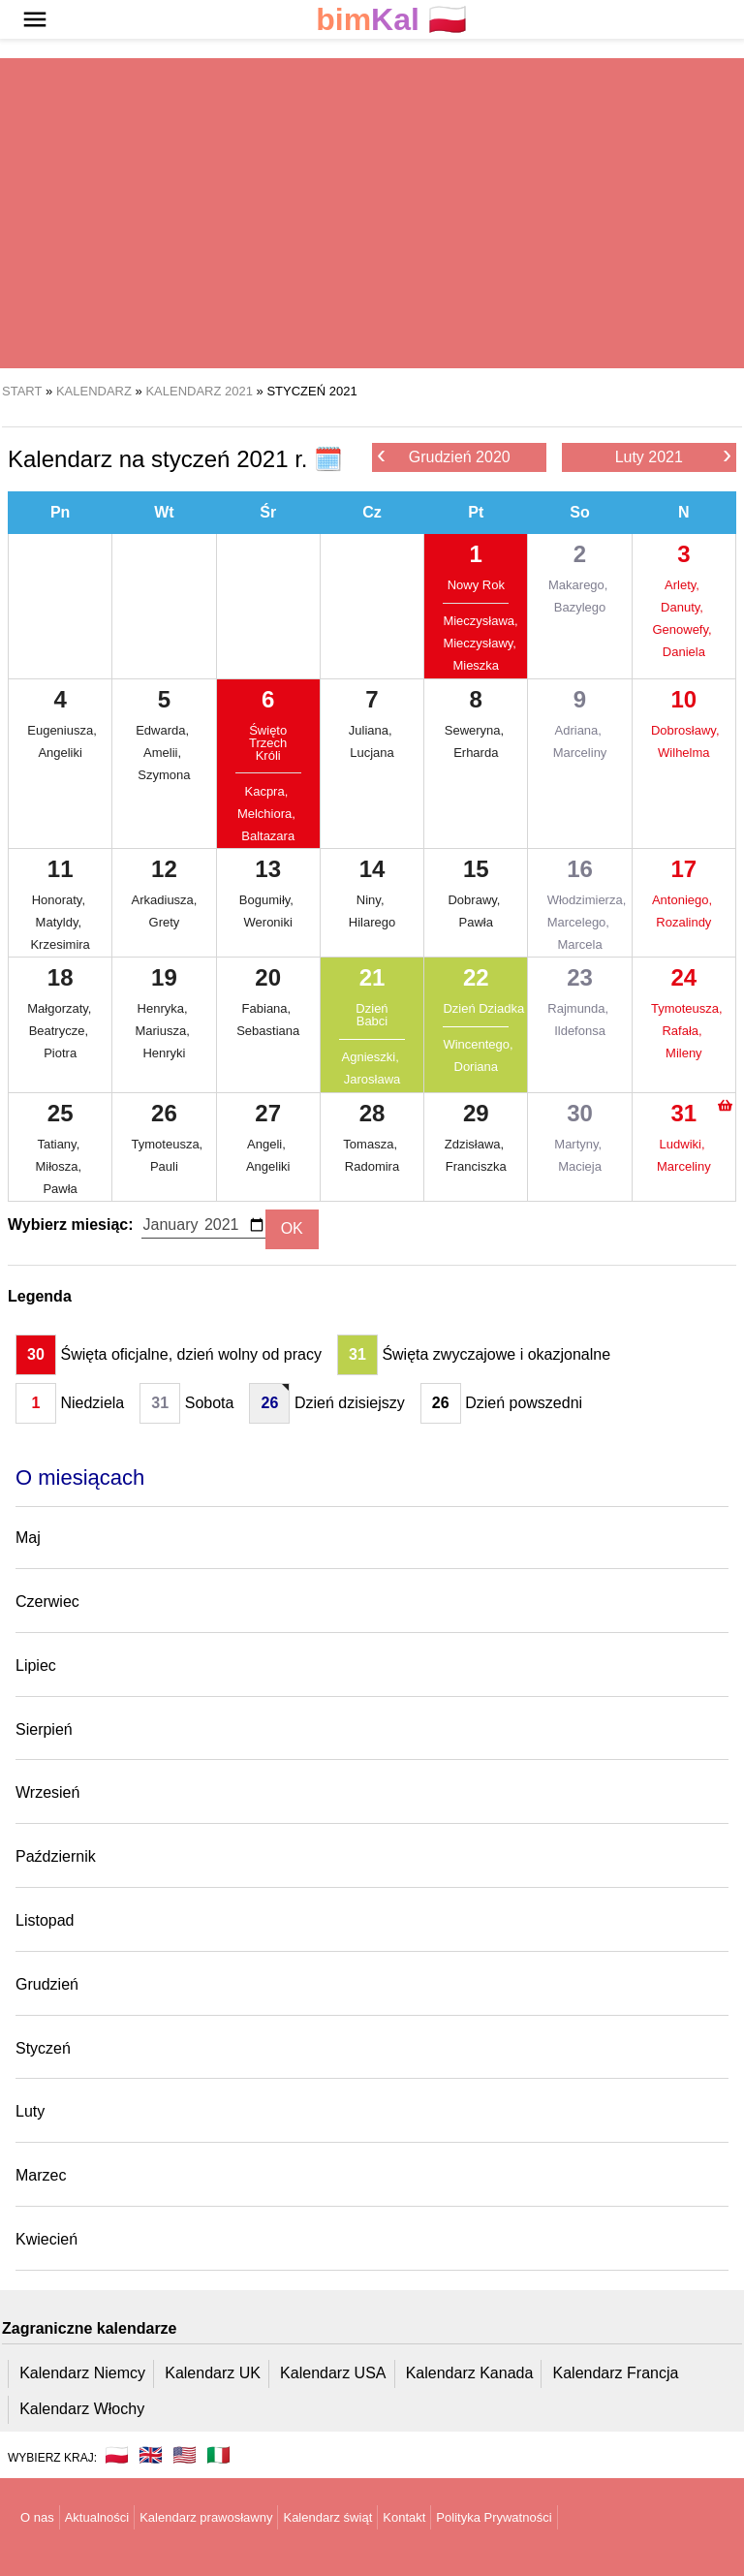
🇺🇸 (184, 2455)
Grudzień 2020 (444, 456)
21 (372, 977)
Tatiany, (59, 1144)
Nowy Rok (476, 585)
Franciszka (476, 1166)
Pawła (476, 922)
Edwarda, (164, 730)
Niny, (372, 900)
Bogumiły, (268, 900)
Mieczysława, (476, 620)
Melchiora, (268, 813)
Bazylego (579, 607)
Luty (30, 2111)
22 (476, 977)
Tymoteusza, (684, 1008)
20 (268, 977)
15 (476, 869)
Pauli (164, 1166)
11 (60, 869)
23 (580, 977)
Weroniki (268, 922)
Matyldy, (60, 922)
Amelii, (164, 752)
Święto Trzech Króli (268, 743)
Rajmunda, (579, 1008)
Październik (56, 1856)
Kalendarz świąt (327, 2517)
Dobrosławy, (684, 730)
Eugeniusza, (60, 730)
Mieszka (475, 665)
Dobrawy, (476, 900)
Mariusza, (164, 1030)
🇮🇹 (218, 2455)
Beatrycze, (60, 1030)
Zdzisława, (476, 1144)
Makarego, (579, 585)
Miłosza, (59, 1166)
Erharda (475, 752)
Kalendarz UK (213, 2373)
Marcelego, (580, 922)
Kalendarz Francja (616, 2373)
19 (164, 977)
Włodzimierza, (580, 900)
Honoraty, (60, 900)
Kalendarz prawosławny (206, 2517)
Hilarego (372, 922)
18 (60, 977)
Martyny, (579, 1144)
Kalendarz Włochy (81, 2409)
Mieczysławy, (476, 643)
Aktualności (97, 2517)
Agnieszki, (372, 1057)
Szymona (164, 775)
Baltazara (267, 836)
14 (372, 869)
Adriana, (580, 730)
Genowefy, (683, 629)
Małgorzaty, (60, 1008)
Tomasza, (371, 1144)
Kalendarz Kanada (470, 2373)
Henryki (163, 1053)
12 (164, 869)
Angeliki (60, 752)
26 (164, 1113)
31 (683, 1113)
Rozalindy (683, 922)
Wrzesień (47, 1792)
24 (683, 977)
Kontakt (404, 2517)
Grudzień (47, 1984)
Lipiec (36, 1665)
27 (268, 1113)
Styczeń (43, 2048)
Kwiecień (47, 2239)
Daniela (684, 651)
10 (683, 699)
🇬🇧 (151, 2455)
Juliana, (372, 730)
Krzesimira (59, 944)
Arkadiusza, (165, 900)
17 (683, 869)
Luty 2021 (673, 456)
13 (268, 869)
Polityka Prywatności (493, 2517)
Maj (28, 1537)
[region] (372, 213)
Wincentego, (476, 1044)
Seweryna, (476, 730)
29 (476, 1113)
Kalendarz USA (333, 2373)
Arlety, (684, 585)
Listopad (45, 1920)
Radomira (372, 1166)
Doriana (476, 1066)
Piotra (60, 1053)
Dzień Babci (372, 1014)
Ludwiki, (684, 1144)
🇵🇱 (391, 20)
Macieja (580, 1166)
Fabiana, (268, 1008)
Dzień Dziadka (476, 1008)
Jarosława (372, 1079)
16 (580, 869)
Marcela (579, 944)
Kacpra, (267, 791)
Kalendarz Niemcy (82, 2373)
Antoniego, (684, 900)
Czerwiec (47, 1601)
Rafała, (683, 1030)
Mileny (684, 1053)
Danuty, (683, 607)
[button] (35, 19)
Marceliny (580, 752)
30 (580, 1113)
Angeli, (268, 1144)
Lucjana (372, 752)
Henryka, (165, 1008)
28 (372, 1113)
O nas (37, 2517)
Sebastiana (267, 1030)
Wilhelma (683, 752)
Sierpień (44, 1729)
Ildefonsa (579, 1030)
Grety (164, 922)
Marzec (41, 2175)
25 (60, 1113)
